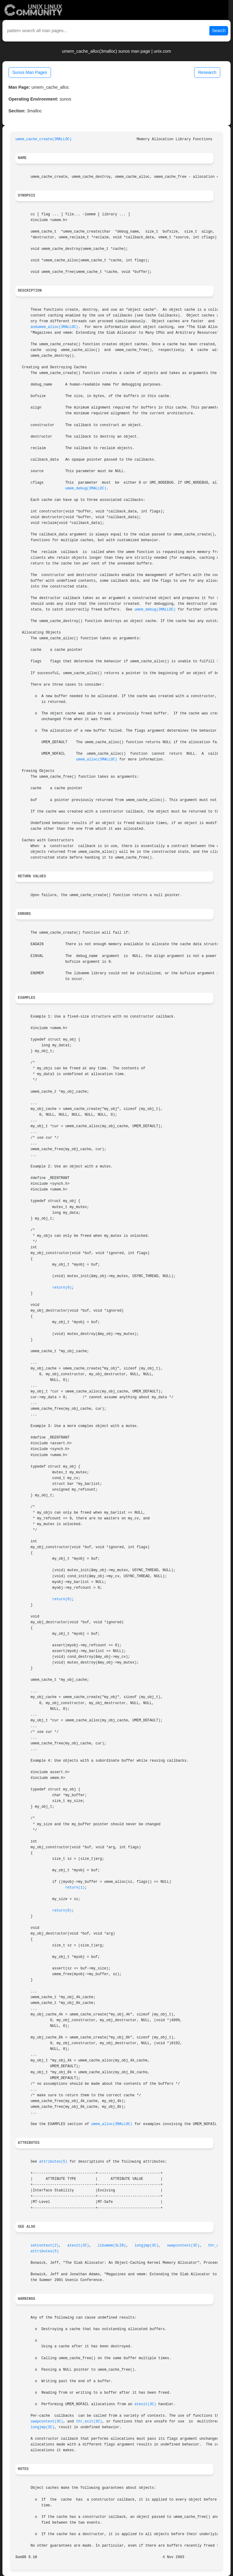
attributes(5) (53, 2162)
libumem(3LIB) (112, 2245)
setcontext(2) (45, 2245)
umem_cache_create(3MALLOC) (43, 139)
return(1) (75, 1888)
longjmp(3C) (146, 2245)
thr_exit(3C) (89, 2421)
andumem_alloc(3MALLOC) (54, 327)
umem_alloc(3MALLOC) (96, 759)
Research (207, 72)
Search (218, 30)
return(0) (62, 1288)
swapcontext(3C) (183, 2245)
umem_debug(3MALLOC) (85, 488)
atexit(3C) (78, 2245)
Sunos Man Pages (29, 72)
